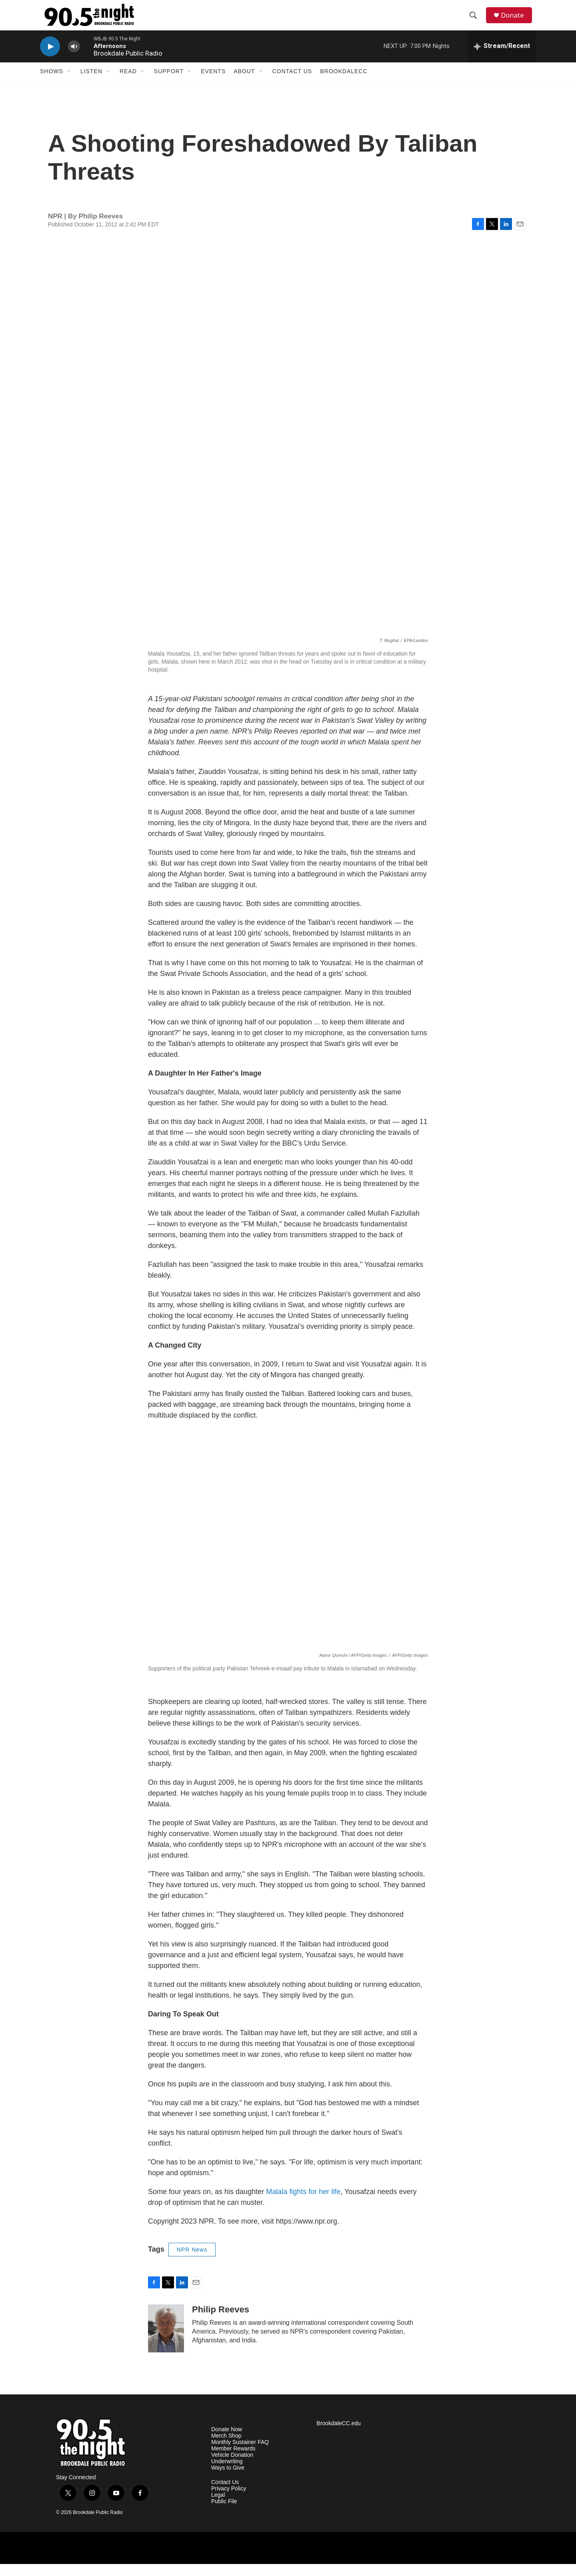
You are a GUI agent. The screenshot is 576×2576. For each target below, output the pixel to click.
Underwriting (227, 2473)
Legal (218, 2507)
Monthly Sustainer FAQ (240, 2454)
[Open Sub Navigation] (69, 83)
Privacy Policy (228, 2500)
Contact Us (292, 83)
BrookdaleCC (343, 83)
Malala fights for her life (302, 2203)
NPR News (192, 2261)
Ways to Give (227, 2479)
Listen (91, 83)
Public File (224, 2513)
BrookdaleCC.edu (338, 2435)
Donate (515, 21)
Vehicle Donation (232, 2467)
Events (213, 83)
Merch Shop (226, 2448)
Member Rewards (233, 2461)
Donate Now (226, 2441)
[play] (50, 58)
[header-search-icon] (475, 21)
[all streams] (502, 58)
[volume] (74, 58)
